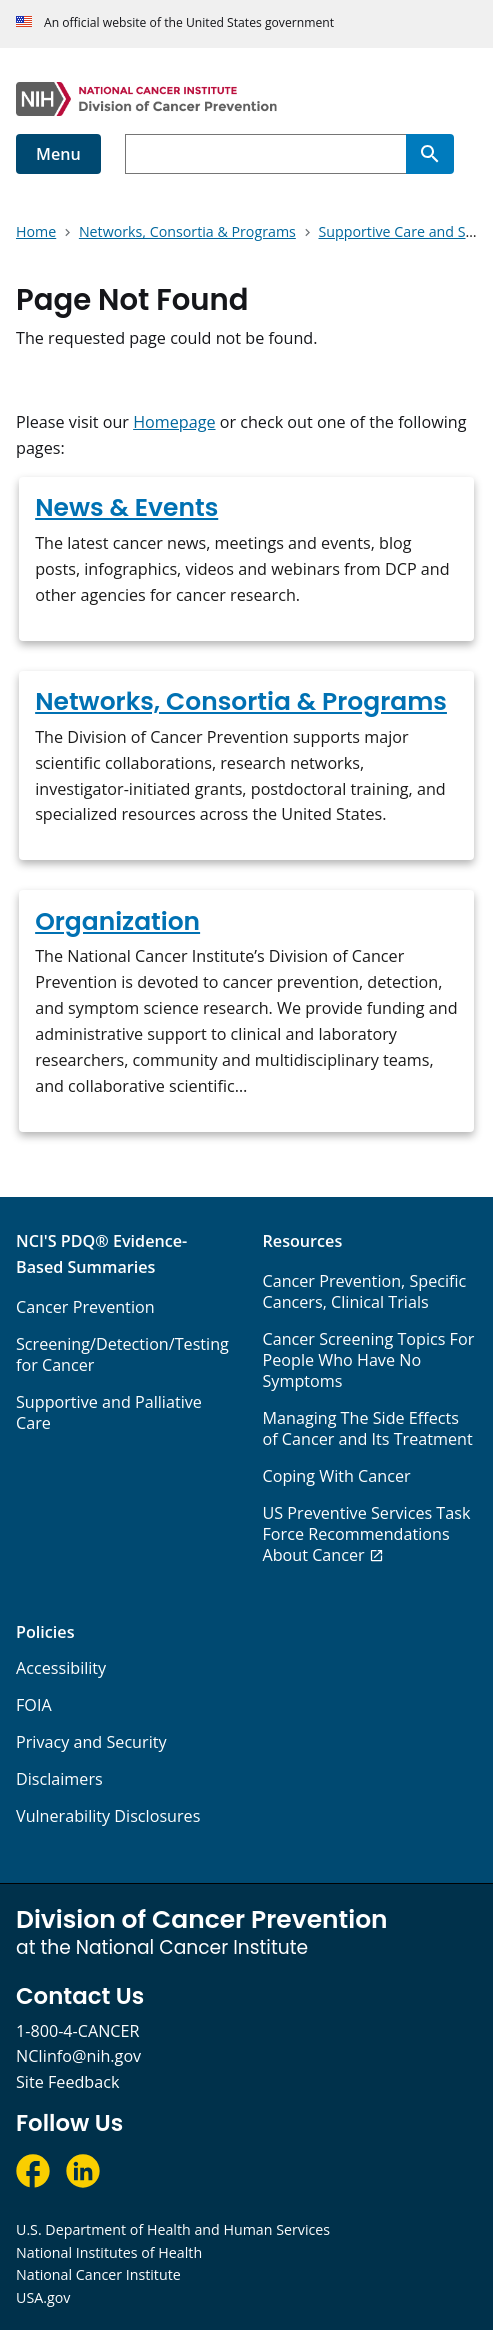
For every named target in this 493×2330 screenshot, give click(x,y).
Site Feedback (67, 2082)
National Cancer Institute (98, 2274)
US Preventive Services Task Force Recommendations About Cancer (367, 1534)
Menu (58, 154)
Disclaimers (59, 1779)
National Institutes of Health (109, 2252)
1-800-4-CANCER (77, 2031)
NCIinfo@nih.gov (78, 2056)
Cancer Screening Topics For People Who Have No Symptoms (369, 1360)
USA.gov (43, 2297)
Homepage (174, 422)
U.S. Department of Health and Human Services (173, 2229)
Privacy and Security (91, 1742)
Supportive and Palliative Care (109, 1412)
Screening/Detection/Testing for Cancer (122, 1354)
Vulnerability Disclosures (108, 1816)
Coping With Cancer (337, 1476)
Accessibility (61, 1668)
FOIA (34, 1705)
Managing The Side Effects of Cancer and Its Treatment (368, 1428)
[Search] (430, 154)
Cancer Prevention (85, 1307)
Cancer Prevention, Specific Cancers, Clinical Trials (365, 1291)
